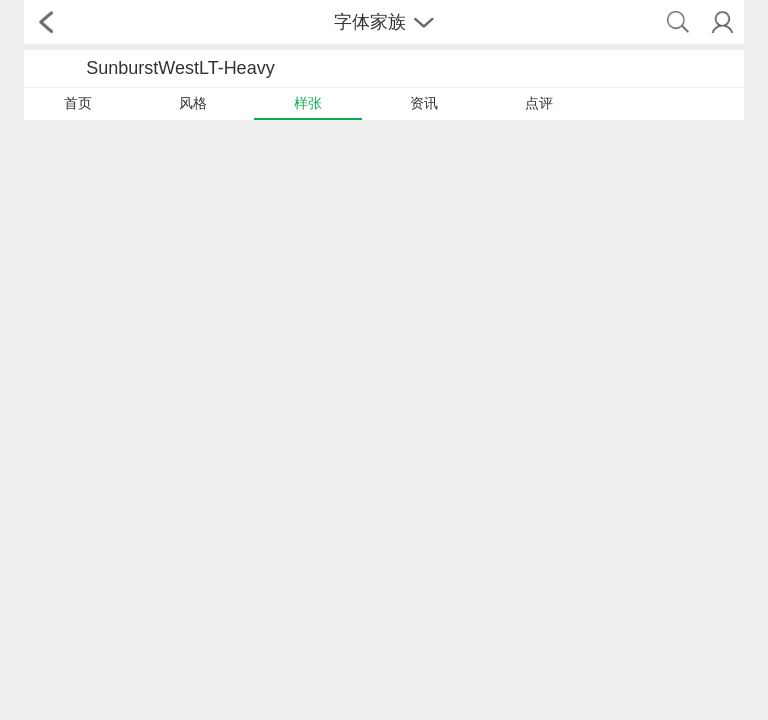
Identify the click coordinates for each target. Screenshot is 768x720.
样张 (308, 103)
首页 (78, 103)
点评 (539, 103)
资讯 (424, 103)
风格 (193, 103)
